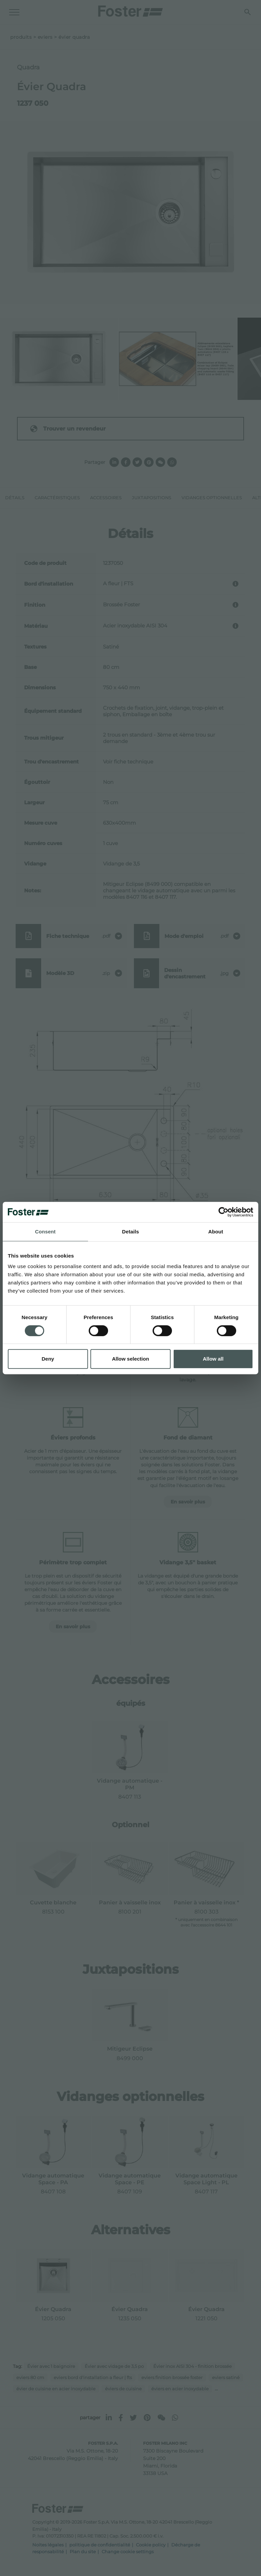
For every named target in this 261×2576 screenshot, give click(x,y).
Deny (47, 1359)
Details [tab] (130, 1231)
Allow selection (130, 1359)
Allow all (213, 1359)
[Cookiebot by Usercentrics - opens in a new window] (223, 1212)
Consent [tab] (45, 1231)
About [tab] (215, 1231)
